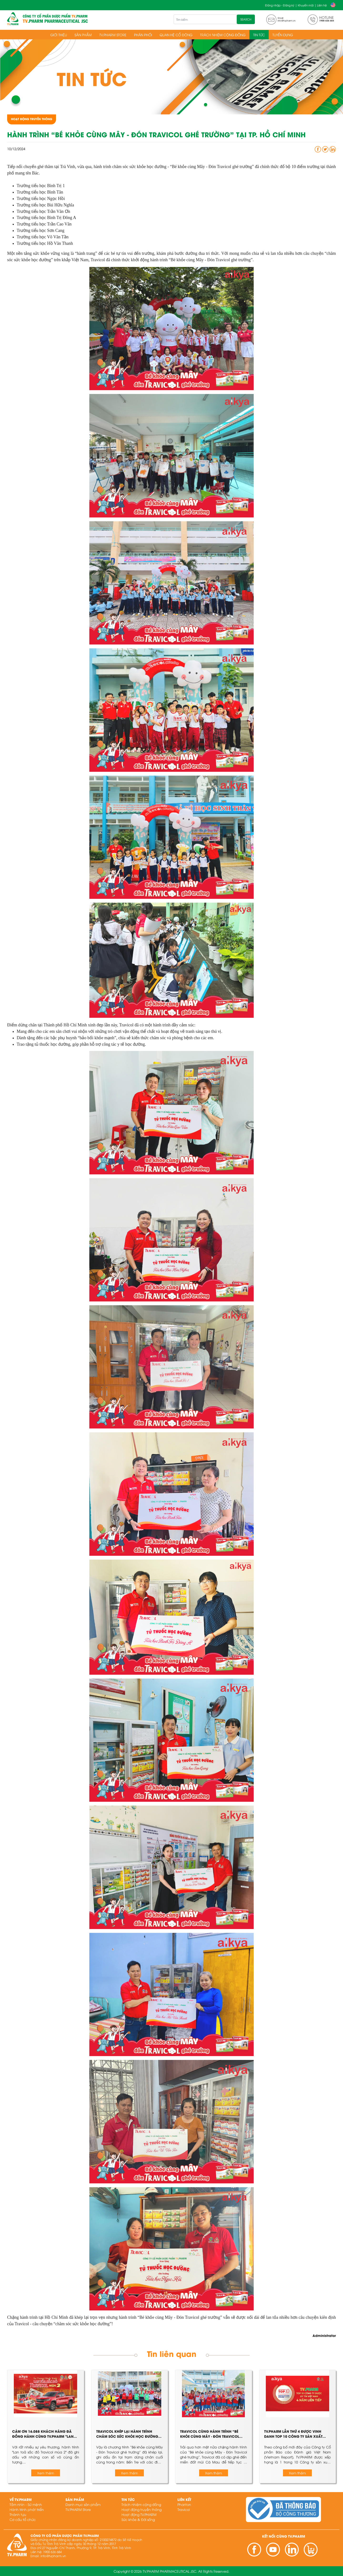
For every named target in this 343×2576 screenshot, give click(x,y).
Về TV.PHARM (21, 2499)
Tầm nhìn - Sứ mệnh (26, 2504)
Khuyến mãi (305, 5)
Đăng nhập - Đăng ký (279, 5)
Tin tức (259, 34)
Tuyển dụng (282, 34)
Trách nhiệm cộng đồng (223, 34)
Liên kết (184, 2499)
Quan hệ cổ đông (176, 34)
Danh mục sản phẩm (83, 2504)
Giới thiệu (58, 34)
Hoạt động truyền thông (31, 119)
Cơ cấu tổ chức (23, 2519)
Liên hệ (322, 5)
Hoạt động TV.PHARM (138, 2514)
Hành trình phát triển (27, 2509)
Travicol (183, 2509)
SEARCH (245, 19)
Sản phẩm (83, 34)
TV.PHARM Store (112, 34)
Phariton (184, 2504)
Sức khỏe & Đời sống (138, 2519)
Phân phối (143, 34)
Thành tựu (18, 2514)
